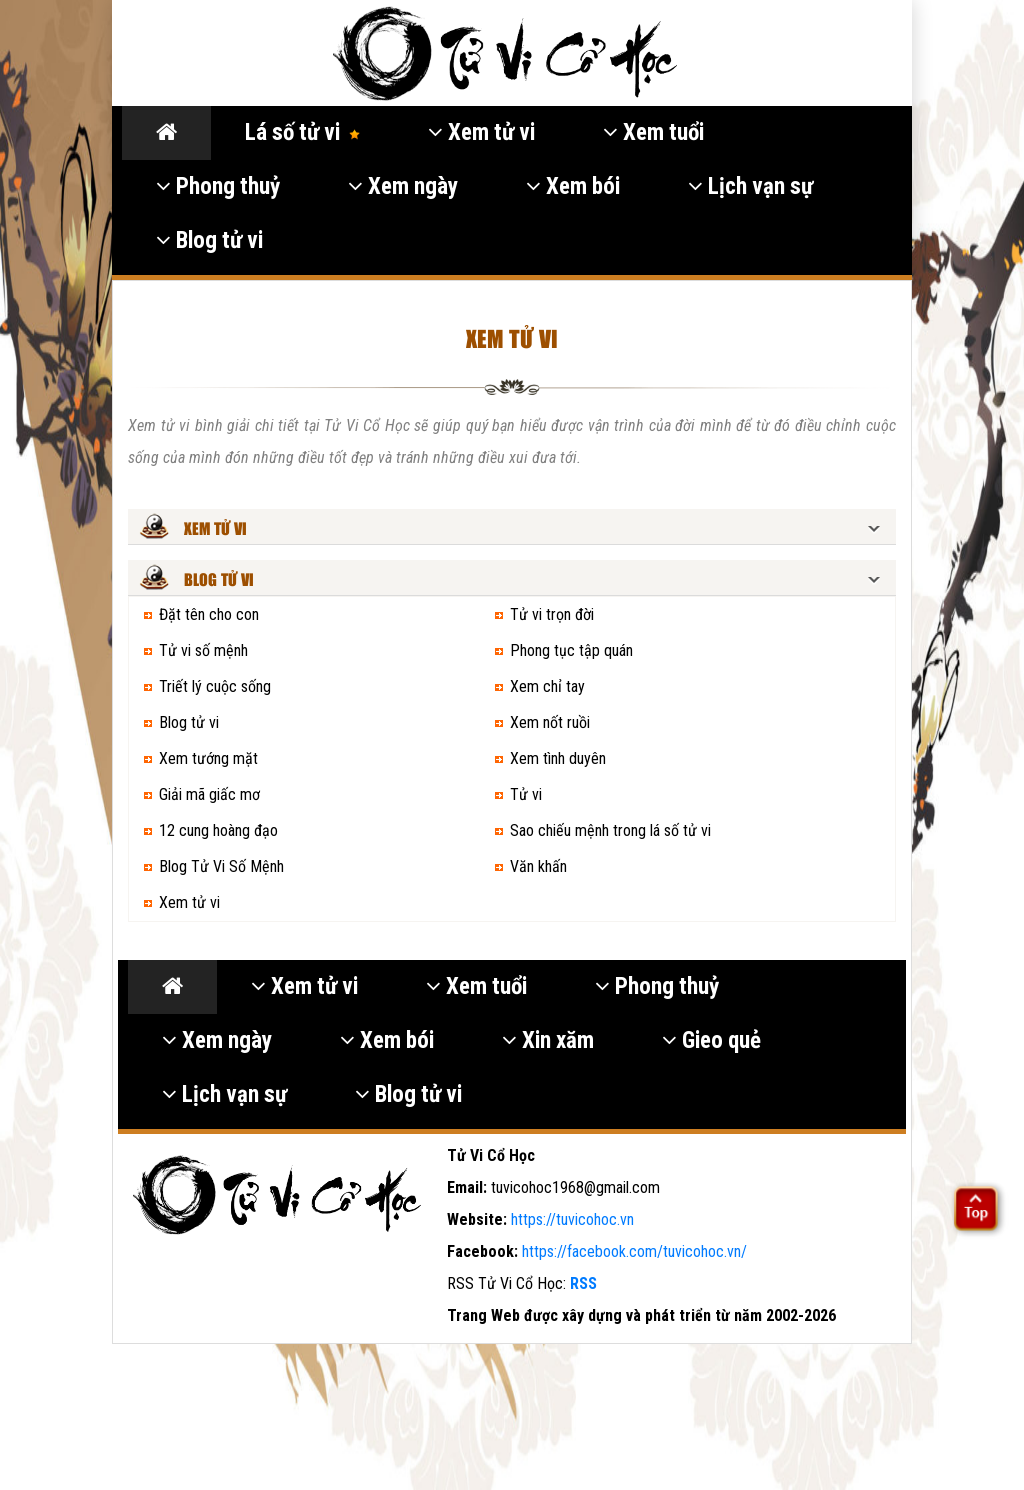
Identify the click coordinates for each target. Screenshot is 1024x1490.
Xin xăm (548, 1040)
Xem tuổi (653, 132)
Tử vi (526, 794)
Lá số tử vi (302, 132)
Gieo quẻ (711, 1040)
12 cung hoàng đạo (218, 830)
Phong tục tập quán (571, 650)
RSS (583, 1283)
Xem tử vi (481, 132)
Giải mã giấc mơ (209, 794)
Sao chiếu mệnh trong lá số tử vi (610, 830)
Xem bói (573, 186)
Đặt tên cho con (209, 614)
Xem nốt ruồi (550, 722)
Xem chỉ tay (547, 686)
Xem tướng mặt (208, 758)
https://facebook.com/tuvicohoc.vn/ (634, 1251)
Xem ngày (403, 186)
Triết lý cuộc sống (215, 686)
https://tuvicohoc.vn (572, 1219)
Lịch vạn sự (750, 186)
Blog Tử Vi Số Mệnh (221, 866)
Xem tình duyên (558, 758)
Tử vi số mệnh (203, 650)
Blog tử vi (209, 240)
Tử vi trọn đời (552, 614)
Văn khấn (538, 866)
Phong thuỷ (218, 186)
